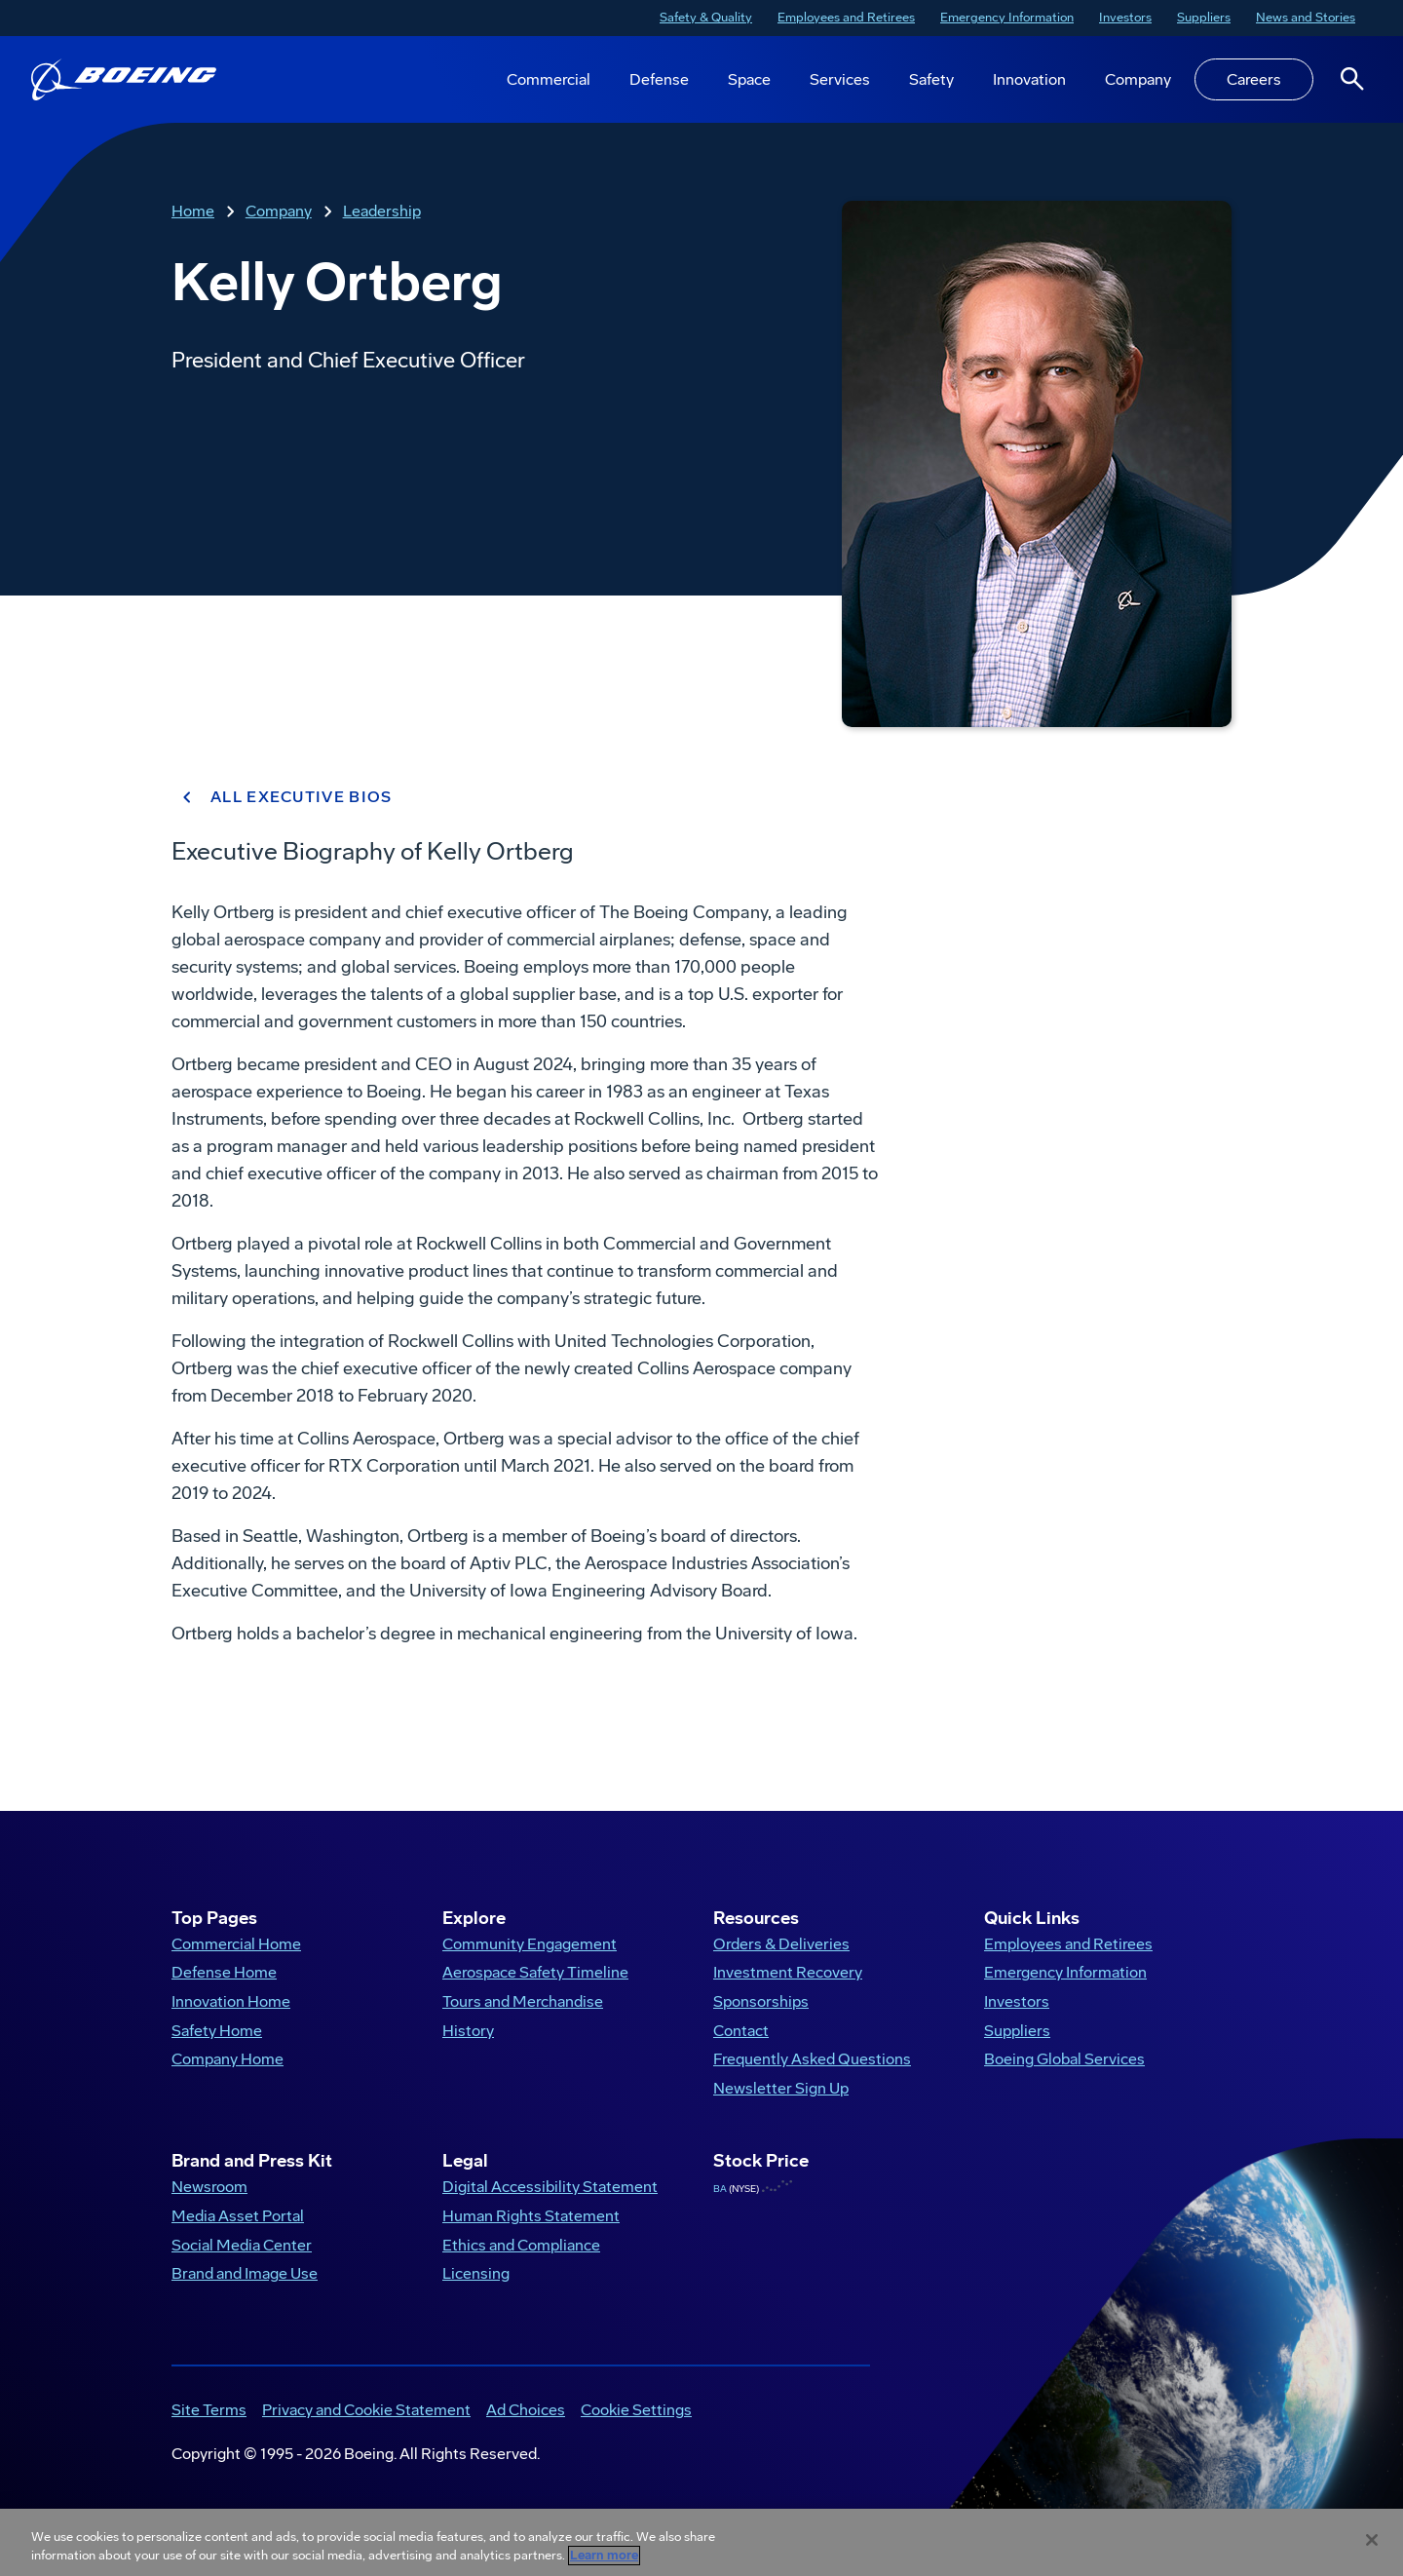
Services (840, 79)
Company (1138, 79)
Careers (1254, 79)
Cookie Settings (636, 2410)
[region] (701, 2542)
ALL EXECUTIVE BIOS (281, 797)
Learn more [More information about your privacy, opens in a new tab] (604, 2555)
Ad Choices (525, 2410)
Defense (659, 79)
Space (749, 79)
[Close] (1371, 2539)
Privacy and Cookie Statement (366, 2410)
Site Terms (208, 2410)
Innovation (1029, 79)
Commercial (548, 79)
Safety (931, 79)
